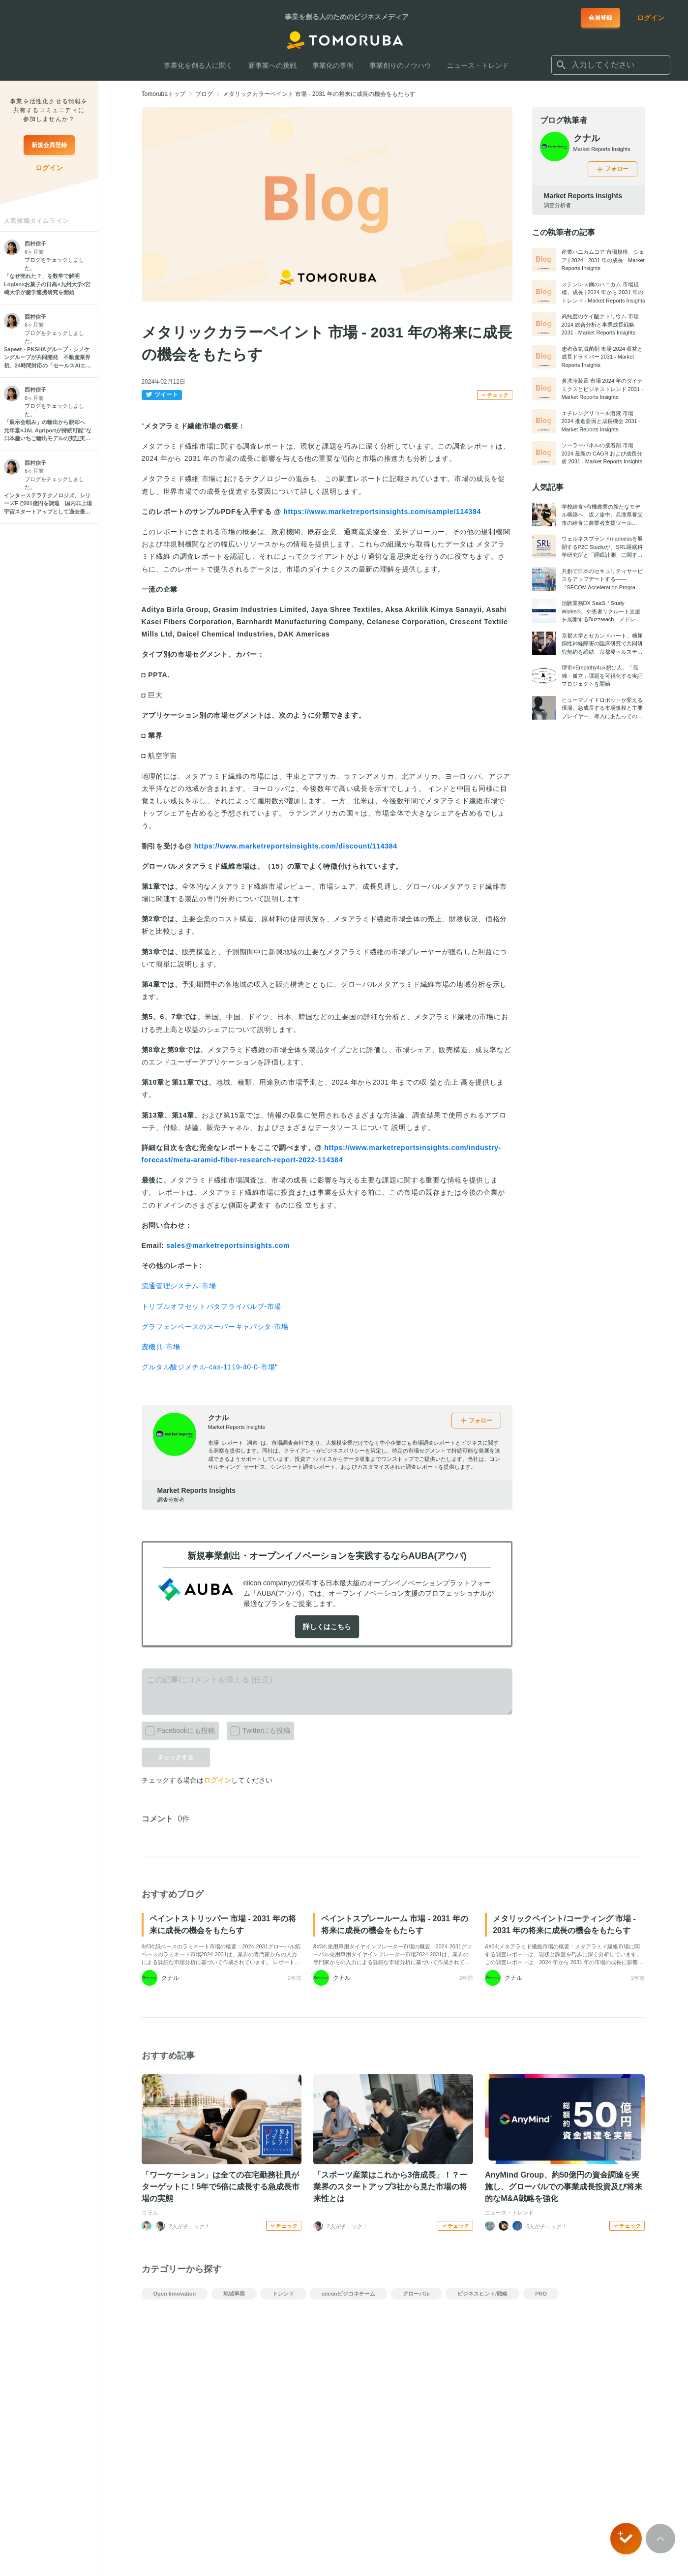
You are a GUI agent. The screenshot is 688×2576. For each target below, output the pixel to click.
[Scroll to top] (660, 2538)
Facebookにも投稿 (178, 1728)
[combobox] (610, 65)
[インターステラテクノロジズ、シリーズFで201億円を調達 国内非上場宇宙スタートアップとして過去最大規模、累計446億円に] (49, 503)
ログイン (217, 1780)
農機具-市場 (161, 1347)
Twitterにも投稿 (258, 1728)
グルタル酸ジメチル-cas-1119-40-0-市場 (208, 1367)
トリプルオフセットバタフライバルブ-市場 (212, 1306)
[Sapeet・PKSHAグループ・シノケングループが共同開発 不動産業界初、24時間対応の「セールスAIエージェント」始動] (49, 357)
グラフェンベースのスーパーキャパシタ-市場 (215, 1327)
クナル (218, 1418)
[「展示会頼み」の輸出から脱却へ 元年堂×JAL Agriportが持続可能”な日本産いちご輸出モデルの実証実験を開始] (49, 430)
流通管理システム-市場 (179, 1286)
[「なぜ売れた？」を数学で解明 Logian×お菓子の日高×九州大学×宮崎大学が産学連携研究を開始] (49, 284)
